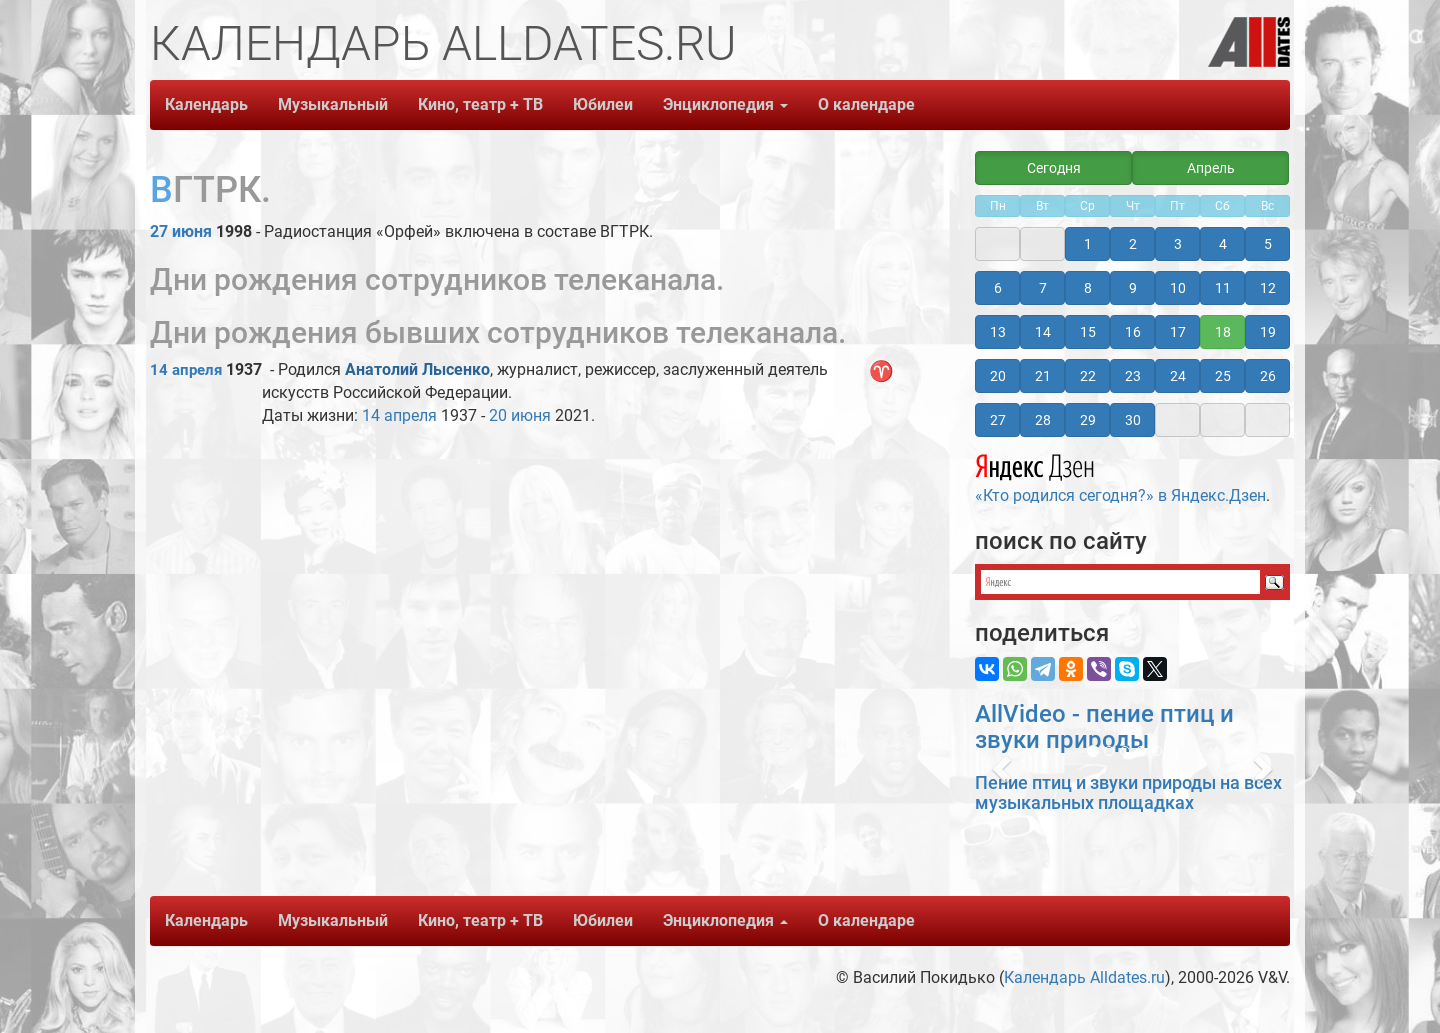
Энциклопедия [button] (725, 104)
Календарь (206, 104)
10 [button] (1178, 288)
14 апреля (186, 370)
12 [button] (1268, 288)
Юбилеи (603, 104)
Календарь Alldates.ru (1084, 977)
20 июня (520, 415)
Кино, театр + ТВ (480, 104)
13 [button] (998, 332)
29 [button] (1088, 420)
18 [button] (1223, 332)
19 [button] (1268, 332)
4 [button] (1223, 244)
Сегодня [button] (1054, 168)
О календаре (866, 104)
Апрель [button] (1211, 168)
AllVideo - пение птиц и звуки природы (1104, 727)
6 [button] (998, 288)
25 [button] (1223, 376)
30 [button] (1133, 420)
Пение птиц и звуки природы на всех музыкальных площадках (1128, 792)
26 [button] (1268, 376)
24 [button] (1178, 376)
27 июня (181, 231)
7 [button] (1043, 288)
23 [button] (1133, 376)
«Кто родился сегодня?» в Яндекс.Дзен (1120, 476)
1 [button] (1088, 244)
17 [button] (1178, 332)
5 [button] (1268, 244)
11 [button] (1223, 288)
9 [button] (1133, 288)
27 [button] (998, 420)
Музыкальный (333, 104)
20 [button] (998, 376)
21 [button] (1043, 376)
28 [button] (1043, 420)
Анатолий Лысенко (417, 369)
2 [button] (1133, 244)
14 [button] (1043, 332)
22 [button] (1088, 376)
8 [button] (1088, 288)
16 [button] (1133, 332)
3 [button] (1178, 244)
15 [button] (1088, 332)
